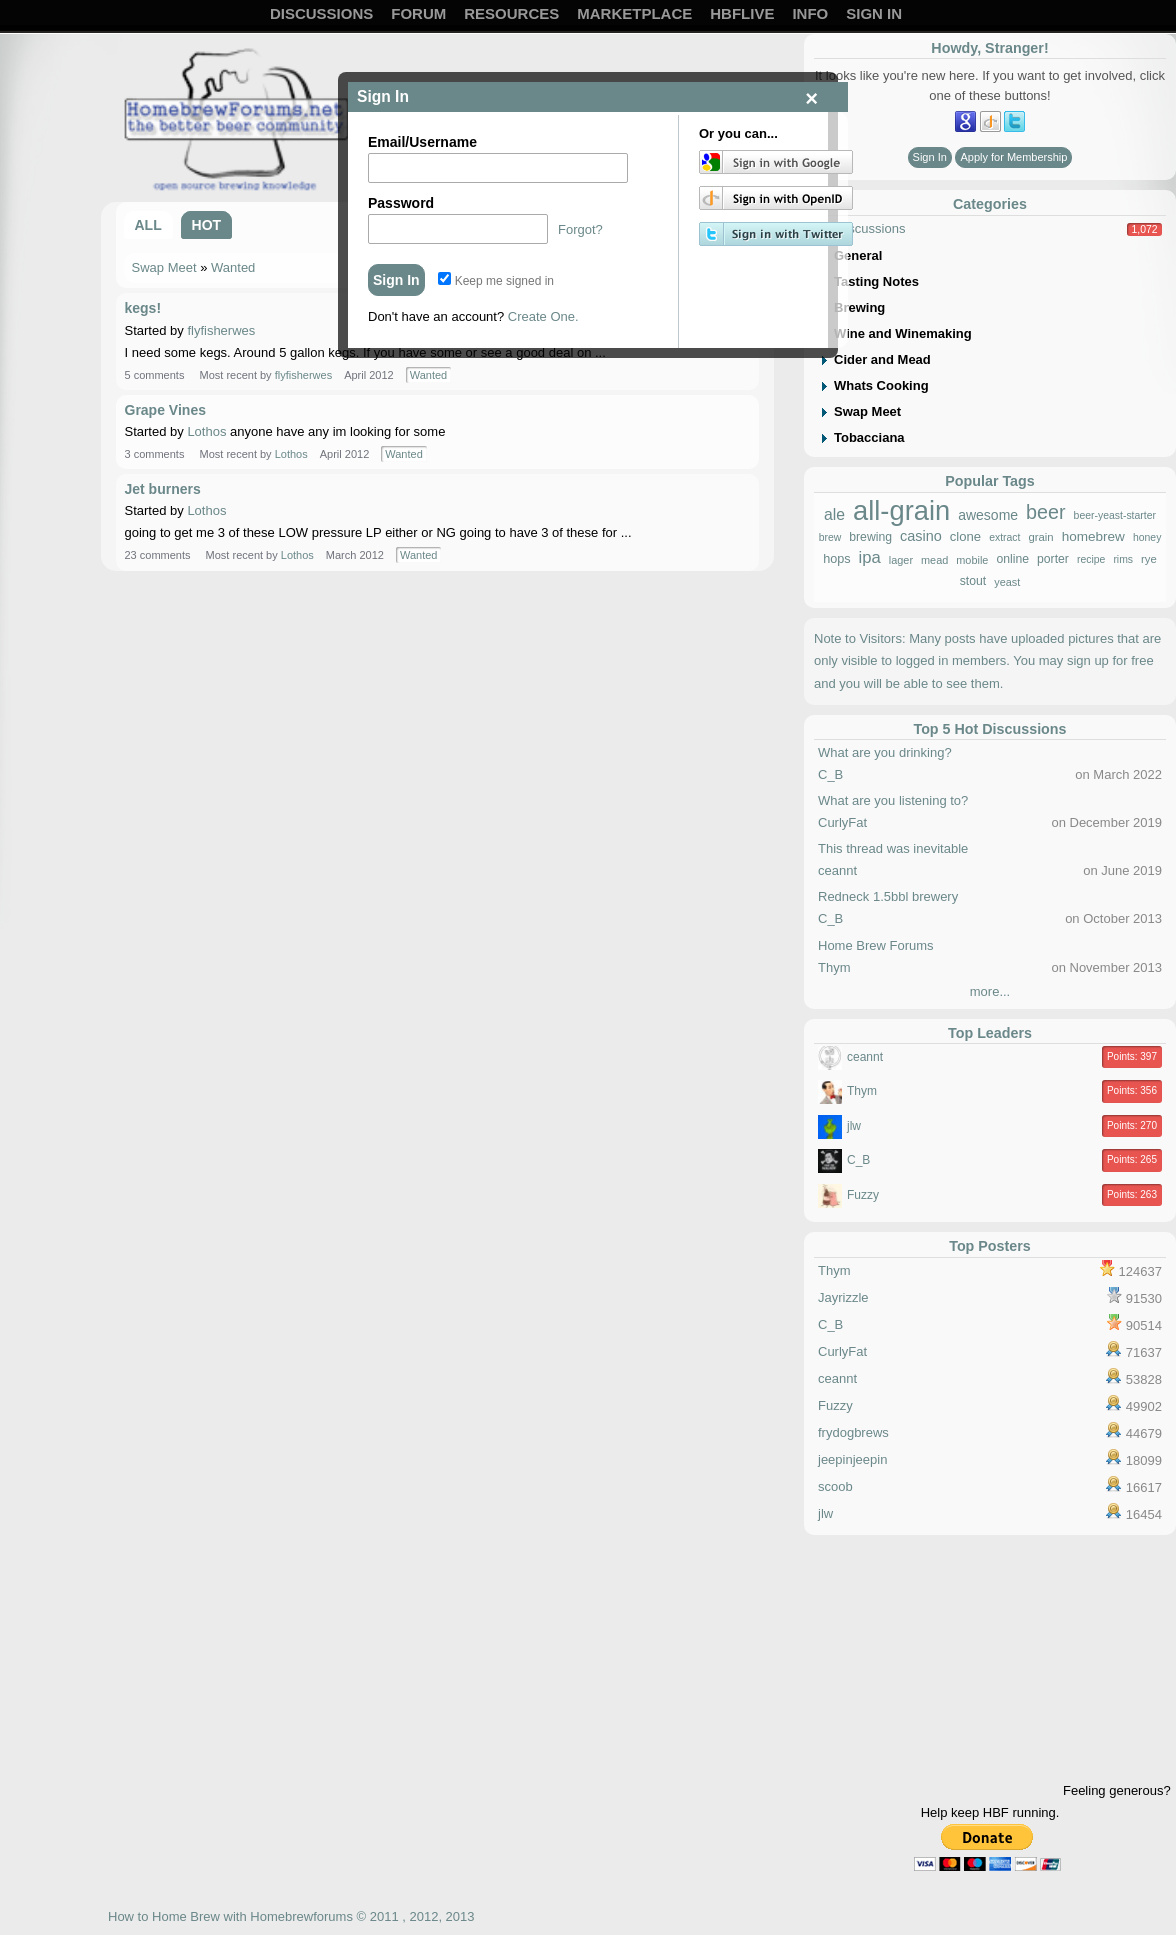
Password (401, 203)
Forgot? (580, 229)
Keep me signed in (496, 281)
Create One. (543, 316)
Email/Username (422, 142)
